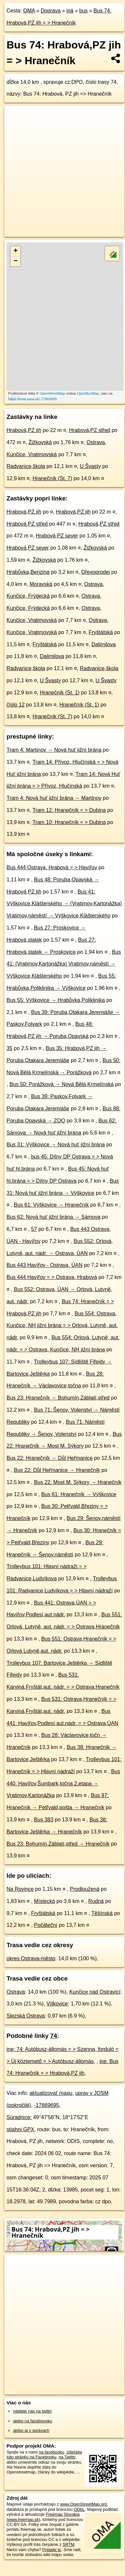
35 (9, 1048)
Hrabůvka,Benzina (28, 572)
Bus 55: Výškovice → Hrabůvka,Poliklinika (56, 1000)
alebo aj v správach (31, 2430)
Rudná (96, 1901)
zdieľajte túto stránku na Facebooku (44, 2454)
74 (53, 2035)
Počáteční (45, 1925)
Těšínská (102, 1913)
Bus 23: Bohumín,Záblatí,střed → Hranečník (58, 1844)
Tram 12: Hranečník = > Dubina (69, 810)
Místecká (44, 1901)
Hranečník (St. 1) (59, 692)
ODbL (79, 2509)
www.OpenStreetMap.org (83, 2504)
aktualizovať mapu (51, 2093)
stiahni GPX (20, 2129)
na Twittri (67, 2456)
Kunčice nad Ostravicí (94, 1992)
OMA (29, 10)
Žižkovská (40, 442)
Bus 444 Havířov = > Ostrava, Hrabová (52, 1277)
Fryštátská (101, 632)
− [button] (15, 261)
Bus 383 (43, 1819)
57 (34, 1229)
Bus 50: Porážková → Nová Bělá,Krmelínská (62, 1084)
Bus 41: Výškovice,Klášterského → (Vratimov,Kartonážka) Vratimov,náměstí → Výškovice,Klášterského (64, 904)
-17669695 (46, 2105)
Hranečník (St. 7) (52, 478)
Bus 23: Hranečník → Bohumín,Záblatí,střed (58, 1398)
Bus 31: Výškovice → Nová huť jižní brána (56, 1144)
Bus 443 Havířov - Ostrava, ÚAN (44, 1265)
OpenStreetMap (52, 393)
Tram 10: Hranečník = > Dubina (69, 822)
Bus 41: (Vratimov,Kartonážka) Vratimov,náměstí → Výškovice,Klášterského (64, 964)
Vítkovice (57, 2003)
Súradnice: (19, 2117)
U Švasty (90, 466)
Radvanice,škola (26, 466)
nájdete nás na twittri (32, 2411)
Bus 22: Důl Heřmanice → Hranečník (57, 1470)
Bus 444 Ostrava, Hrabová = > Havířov (52, 867)
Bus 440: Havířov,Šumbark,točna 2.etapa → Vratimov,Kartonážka (63, 1783)
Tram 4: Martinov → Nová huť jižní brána (54, 750)
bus (83, 10)
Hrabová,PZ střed (89, 430)
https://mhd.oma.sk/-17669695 (32, 399)
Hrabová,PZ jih (24, 430)
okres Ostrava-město (31, 1958)
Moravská (41, 584)
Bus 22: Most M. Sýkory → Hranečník (78, 1482)
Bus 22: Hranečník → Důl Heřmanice (50, 1458)
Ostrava (16, 1992)
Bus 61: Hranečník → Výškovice (78, 1494)
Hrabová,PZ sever (57, 535)
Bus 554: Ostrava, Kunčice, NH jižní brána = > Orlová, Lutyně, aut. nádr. (62, 1326)
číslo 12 (16, 704)
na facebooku (51, 2452)
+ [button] (15, 251)
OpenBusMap (88, 393)
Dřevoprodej (95, 572)
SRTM (68, 2544)
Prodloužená (84, 1889)
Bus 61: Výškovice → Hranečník (51, 1205)
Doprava (50, 10)
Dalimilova (104, 644)
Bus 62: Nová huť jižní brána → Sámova (53, 1217)
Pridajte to (51, 2549)
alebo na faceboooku (32, 2420)
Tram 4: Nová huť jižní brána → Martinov (54, 798)
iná (69, 10)
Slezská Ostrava (26, 2016)
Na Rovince (20, 1889)
